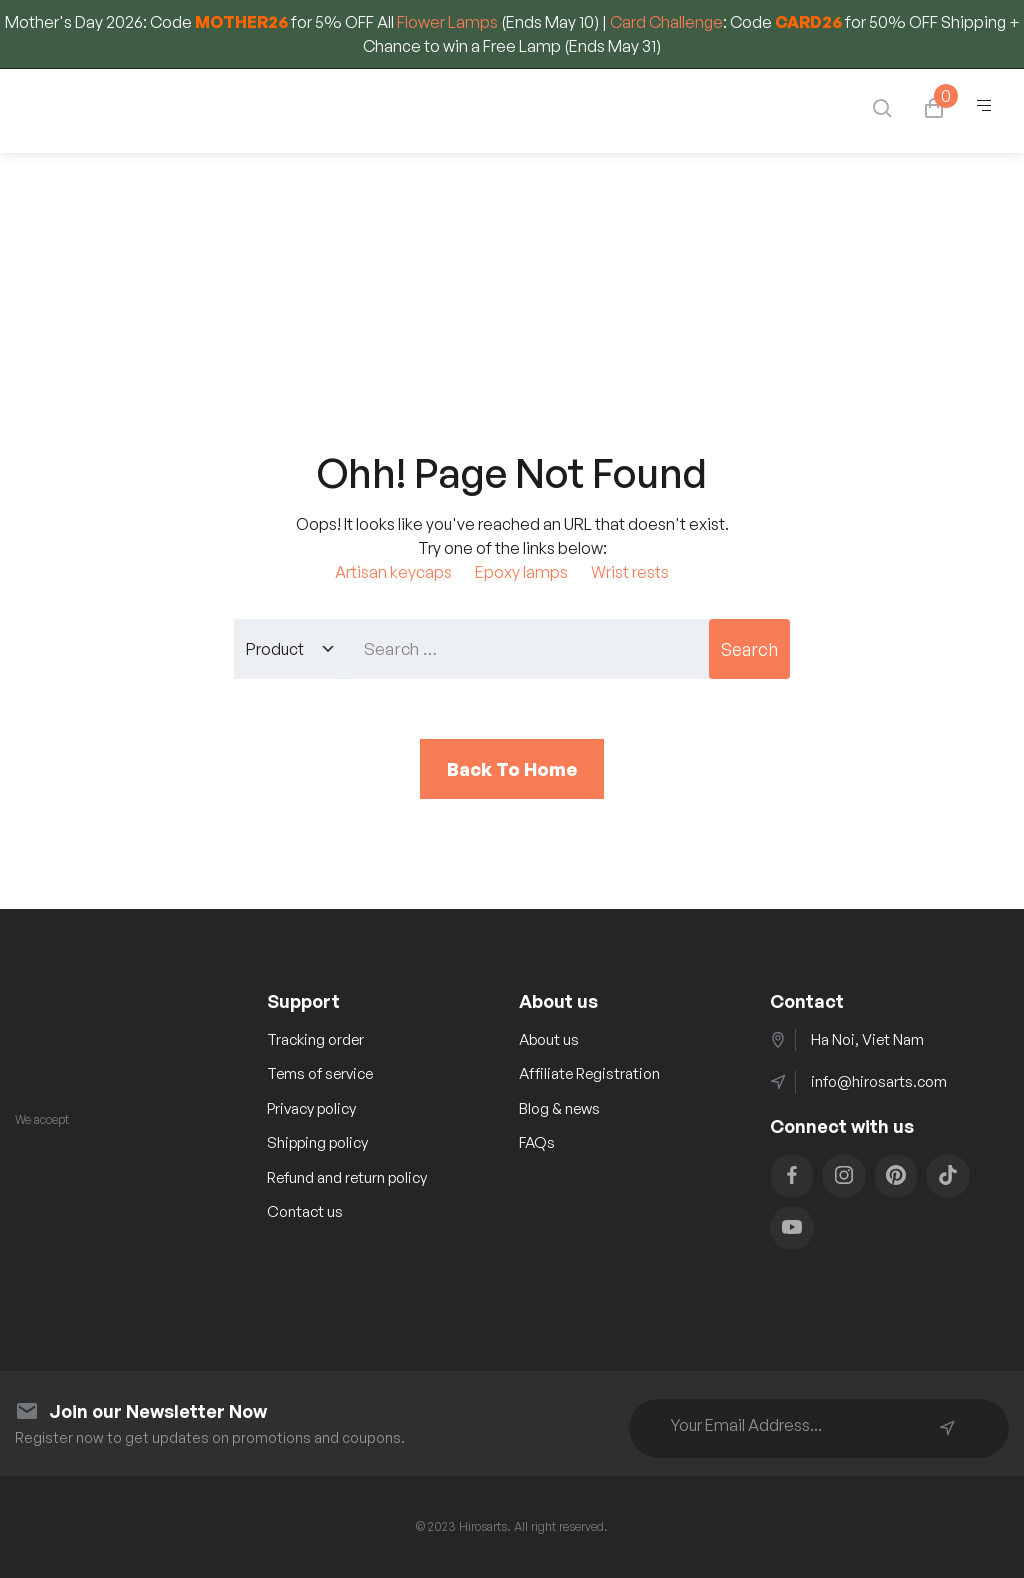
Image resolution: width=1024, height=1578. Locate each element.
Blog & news (559, 1108)
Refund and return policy (347, 1177)
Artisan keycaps (393, 572)
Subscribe (947, 1428)
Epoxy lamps (521, 572)
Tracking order (315, 1039)
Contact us (305, 1211)
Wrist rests (630, 572)
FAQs (537, 1142)
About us (549, 1039)
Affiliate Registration (589, 1073)
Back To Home (512, 769)
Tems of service (320, 1073)
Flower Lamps (447, 22)
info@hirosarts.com (879, 1081)
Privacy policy (311, 1108)
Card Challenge (666, 22)
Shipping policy (317, 1142)
